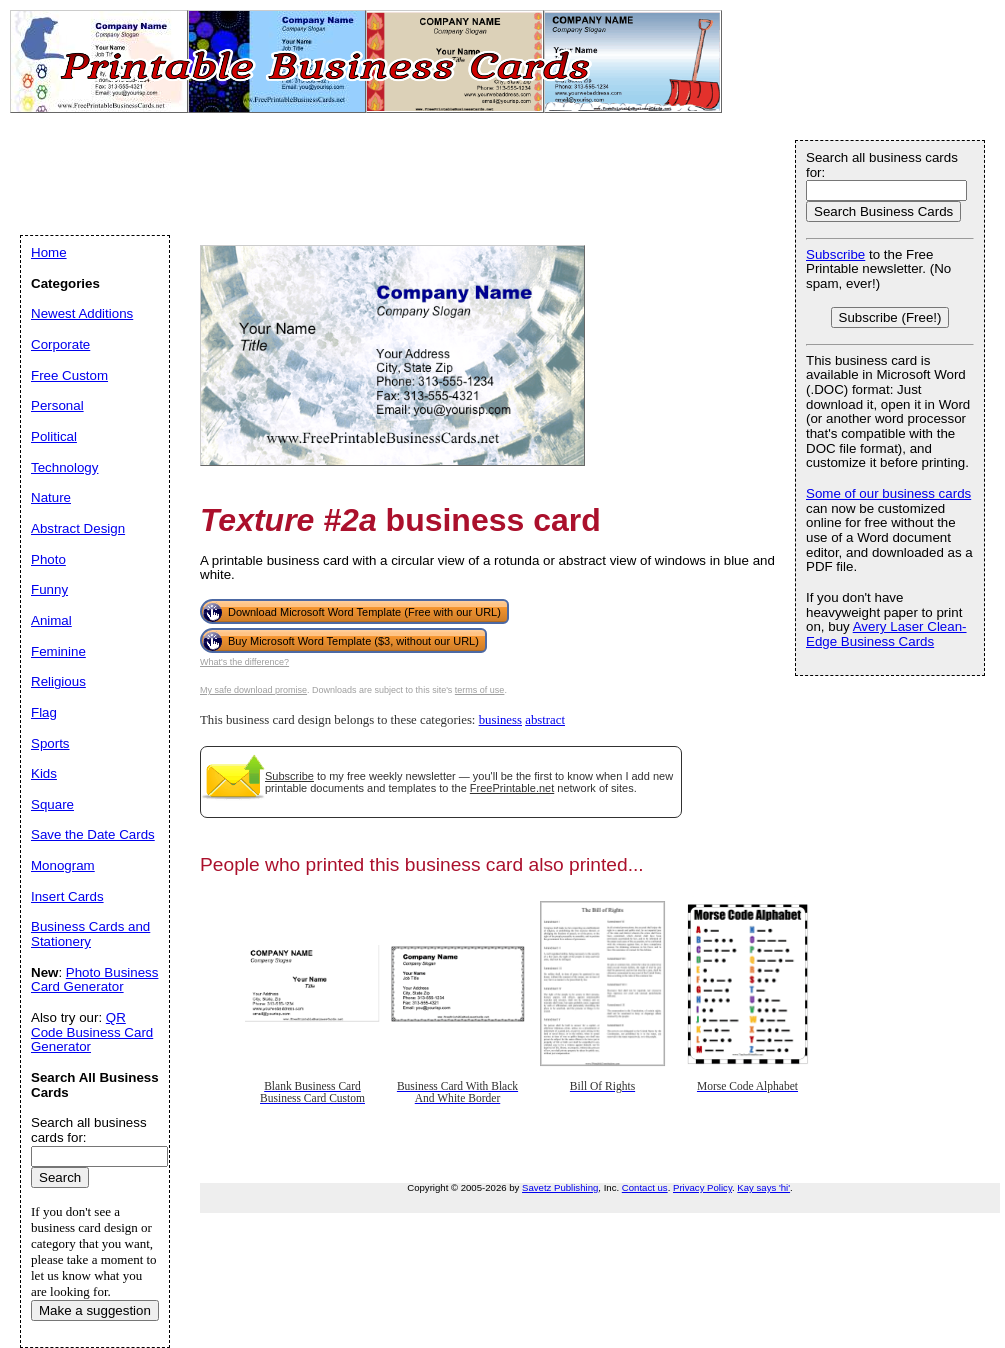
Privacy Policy (702, 1187)
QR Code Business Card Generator (92, 1032)
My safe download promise (253, 690)
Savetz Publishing (560, 1187)
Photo (48, 559)
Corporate (60, 344)
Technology (64, 467)
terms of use (480, 690)
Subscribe (289, 776)
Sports (50, 743)
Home (49, 252)
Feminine (58, 651)
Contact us (645, 1187)
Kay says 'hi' (763, 1187)
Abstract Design (78, 528)
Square (52, 804)
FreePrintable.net (512, 788)
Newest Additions (82, 313)
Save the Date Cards (93, 834)
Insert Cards (67, 896)
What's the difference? (244, 662)
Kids (44, 773)
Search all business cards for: (882, 165)
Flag (44, 712)
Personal (57, 405)
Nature (51, 497)
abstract (545, 720)
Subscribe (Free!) (890, 317)
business (500, 720)
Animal (51, 620)
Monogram (63, 865)
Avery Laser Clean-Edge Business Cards (886, 634)
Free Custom (69, 375)
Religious (58, 681)
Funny (49, 589)
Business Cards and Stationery (90, 934)
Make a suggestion (95, 1310)
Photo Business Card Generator (94, 980)
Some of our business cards (888, 493)
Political (54, 436)
